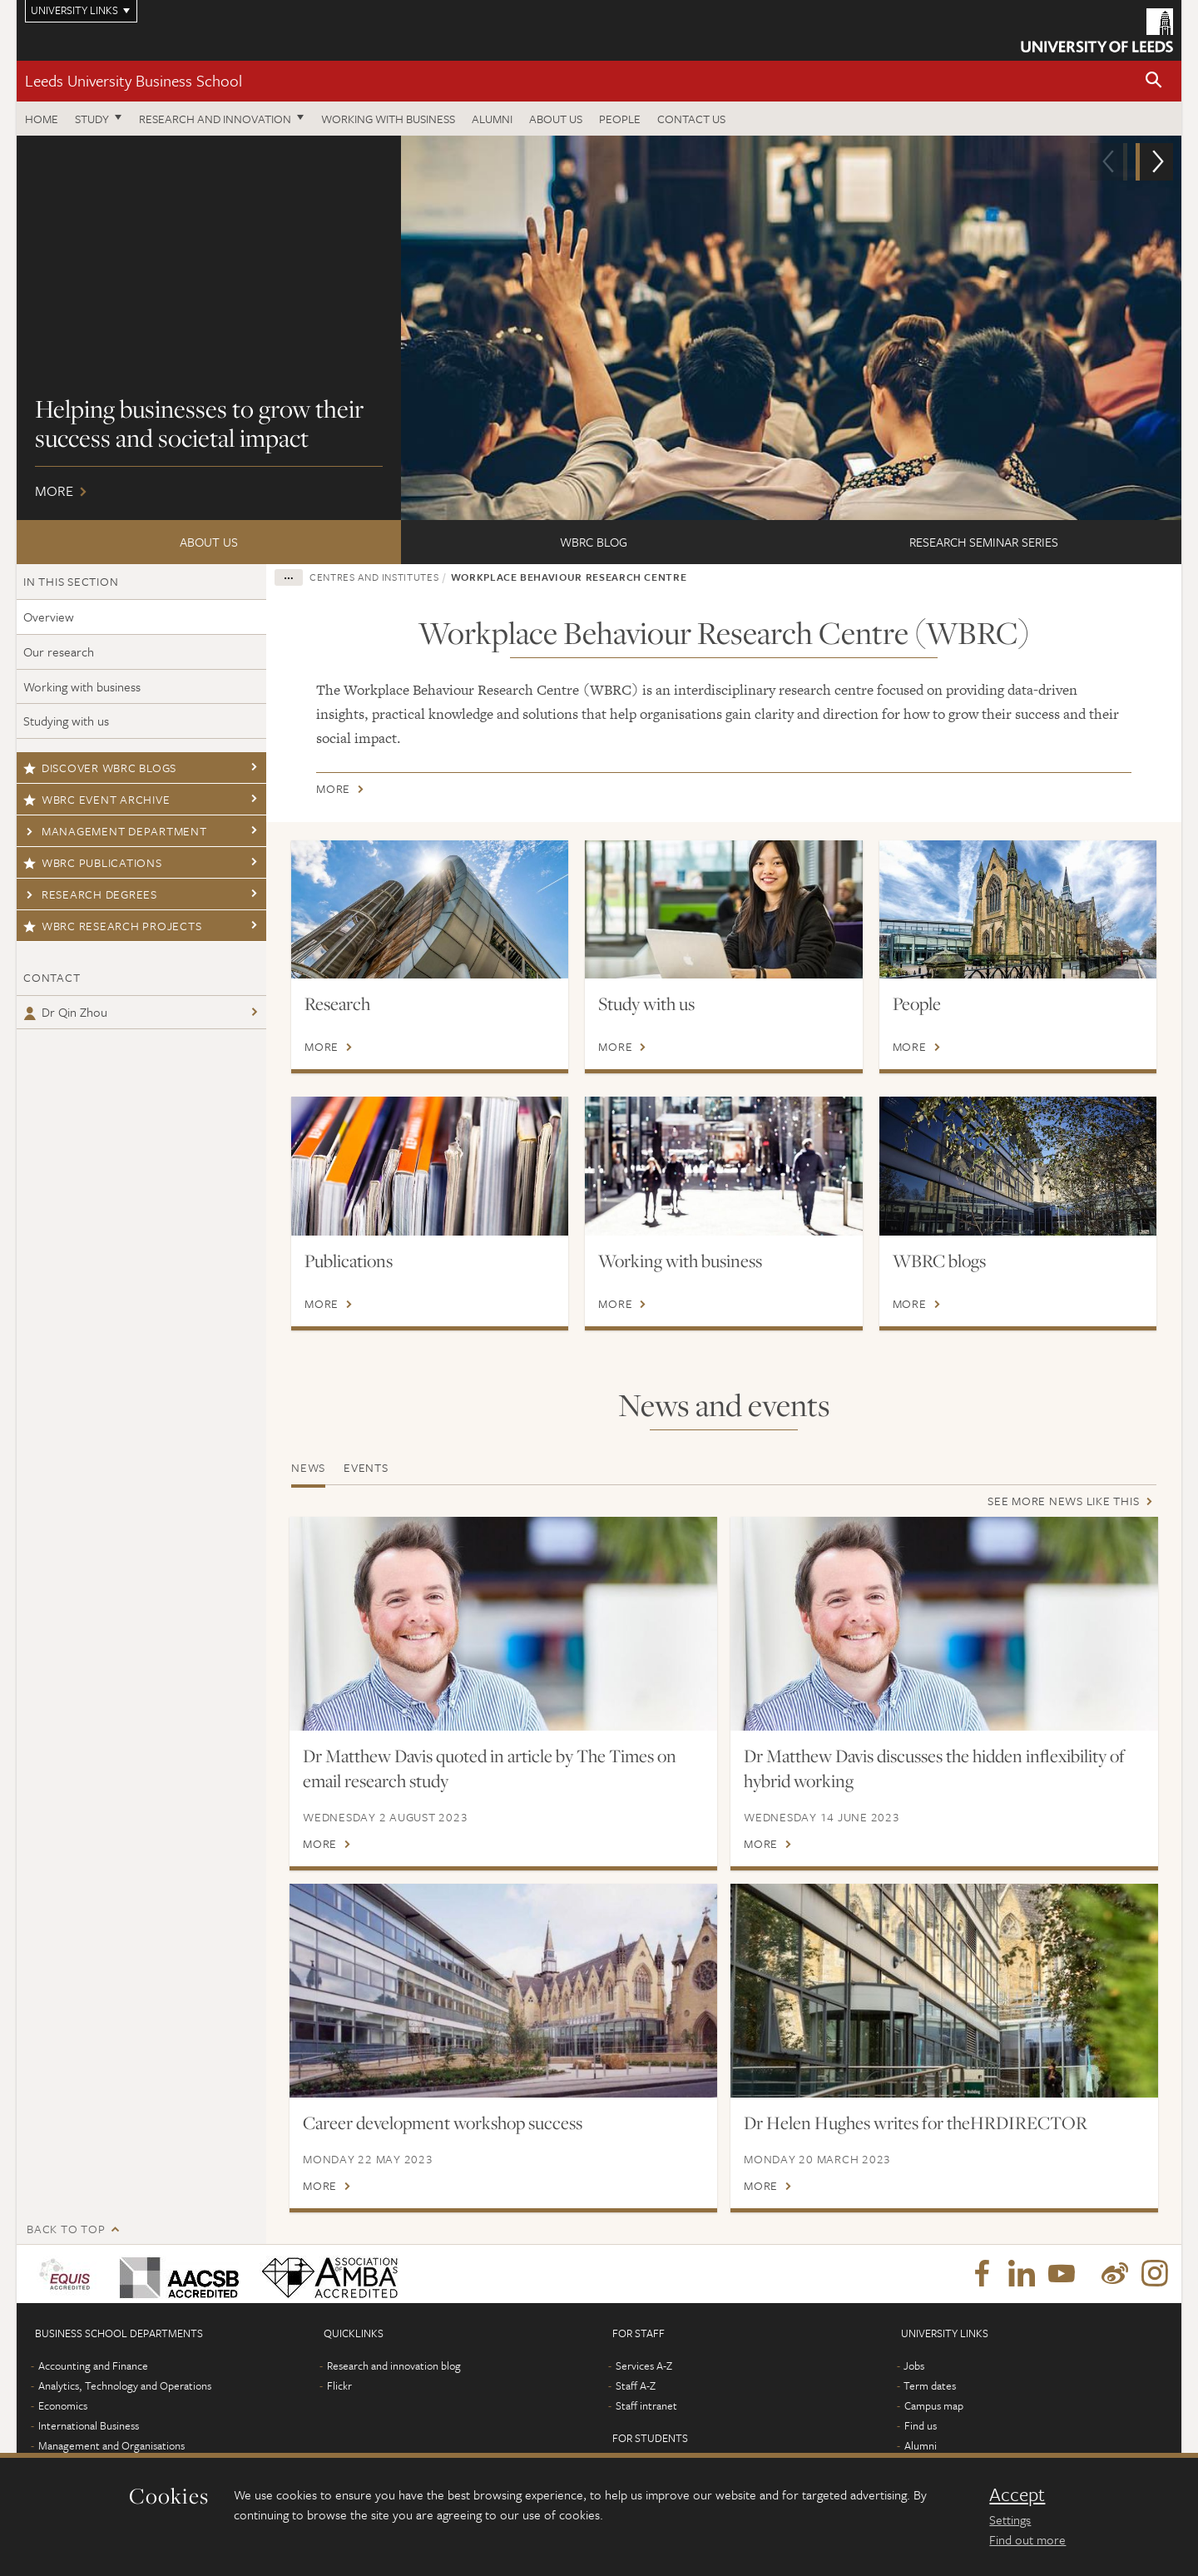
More (599, 328)
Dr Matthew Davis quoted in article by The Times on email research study (489, 1768)
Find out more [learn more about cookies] (1027, 2539)
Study (92, 118)
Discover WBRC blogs (99, 767)
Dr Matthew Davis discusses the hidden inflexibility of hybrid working (934, 1768)
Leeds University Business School (133, 80)
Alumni (492, 118)
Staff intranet (646, 2429)
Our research (58, 651)
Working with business (388, 118)
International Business (88, 2449)
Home (41, 118)
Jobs (913, 2389)
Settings (1010, 2519)
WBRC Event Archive (96, 799)
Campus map (933, 2429)
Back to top (66, 2252)
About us (555, 118)
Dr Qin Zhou (65, 1012)
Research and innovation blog (394, 2389)
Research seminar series (983, 542)
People (620, 118)
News (308, 1467)
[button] (1154, 81)
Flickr (339, 2409)
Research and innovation (215, 118)
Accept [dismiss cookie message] (1017, 2494)
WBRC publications (92, 862)
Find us (920, 2449)
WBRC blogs (939, 1260)
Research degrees (90, 894)
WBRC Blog (593, 542)
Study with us (646, 1003)
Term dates (929, 2409)
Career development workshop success (442, 2122)
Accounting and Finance (93, 2389)
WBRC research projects (112, 925)
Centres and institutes (373, 576)
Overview (48, 616)
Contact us (691, 118)
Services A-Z (644, 2389)
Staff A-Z (636, 2409)
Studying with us (66, 720)
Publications (348, 1260)
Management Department (115, 831)
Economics (62, 2429)
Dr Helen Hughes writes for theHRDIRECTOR (915, 2122)
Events (366, 1467)
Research (337, 1003)
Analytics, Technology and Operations (124, 2409)
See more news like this (1063, 1500)
